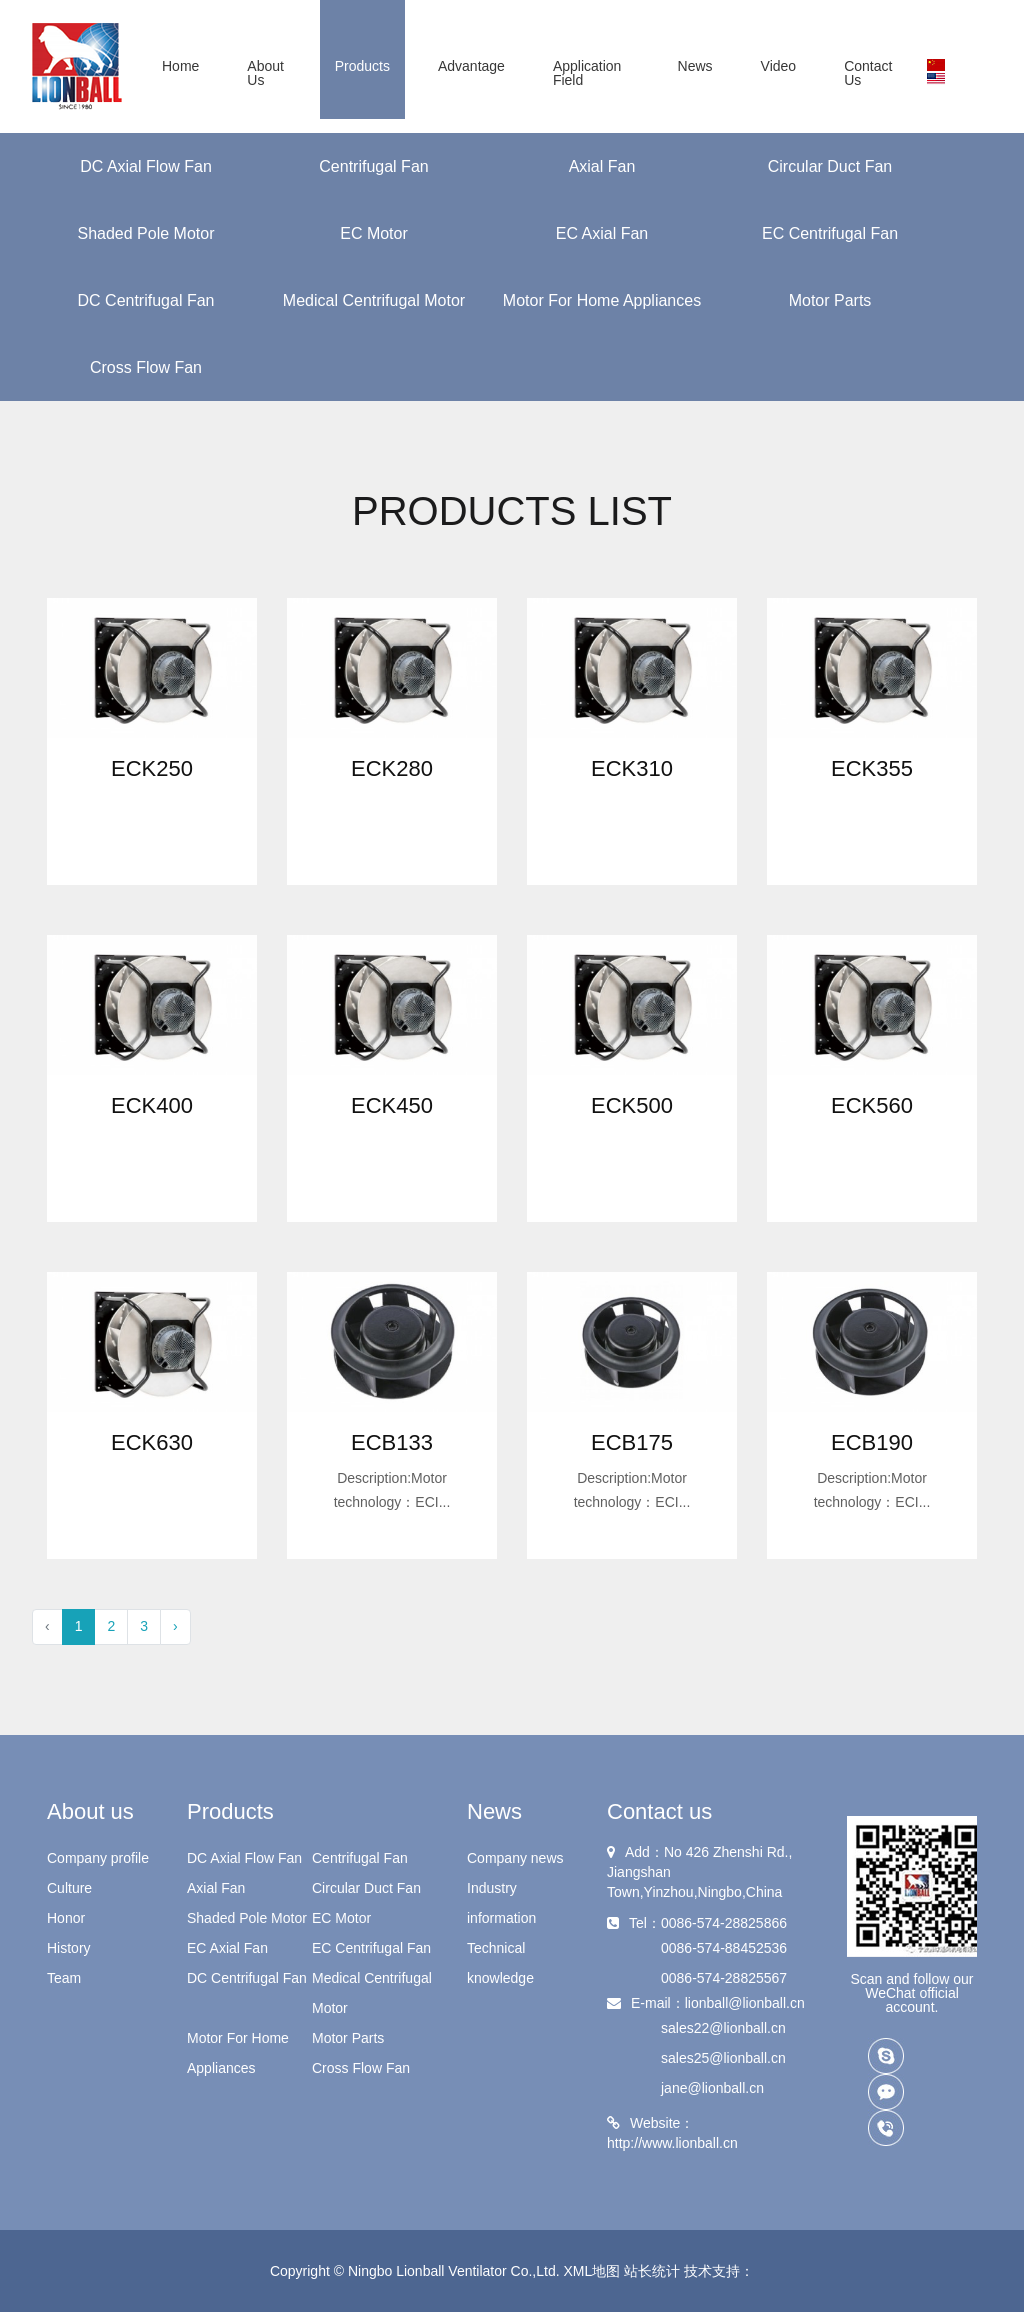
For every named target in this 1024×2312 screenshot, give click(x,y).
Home (180, 66)
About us (265, 73)
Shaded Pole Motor (146, 233)
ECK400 (152, 1105)
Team (64, 1978)
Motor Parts (830, 300)
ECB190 (872, 1442)
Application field (587, 73)
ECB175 (632, 1442)
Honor (66, 1918)
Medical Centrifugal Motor (374, 300)
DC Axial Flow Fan (146, 166)
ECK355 (872, 768)
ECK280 (392, 768)
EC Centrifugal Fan (830, 233)
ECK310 (632, 768)
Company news (515, 1858)
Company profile (98, 1858)
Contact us (868, 73)
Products (362, 66)
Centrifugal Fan (373, 166)
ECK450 (392, 1105)
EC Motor (374, 233)
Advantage (471, 66)
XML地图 (592, 2271)
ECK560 (872, 1105)
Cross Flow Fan (146, 367)
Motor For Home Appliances (602, 300)
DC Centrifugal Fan (146, 300)
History (69, 1948)
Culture (69, 1888)
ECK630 (152, 1442)
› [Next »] (175, 1626)
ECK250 (152, 768)
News (695, 66)
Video (779, 66)
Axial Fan (602, 166)
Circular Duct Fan (830, 166)
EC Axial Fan (602, 233)
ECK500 (632, 1105)
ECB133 (392, 1442)
